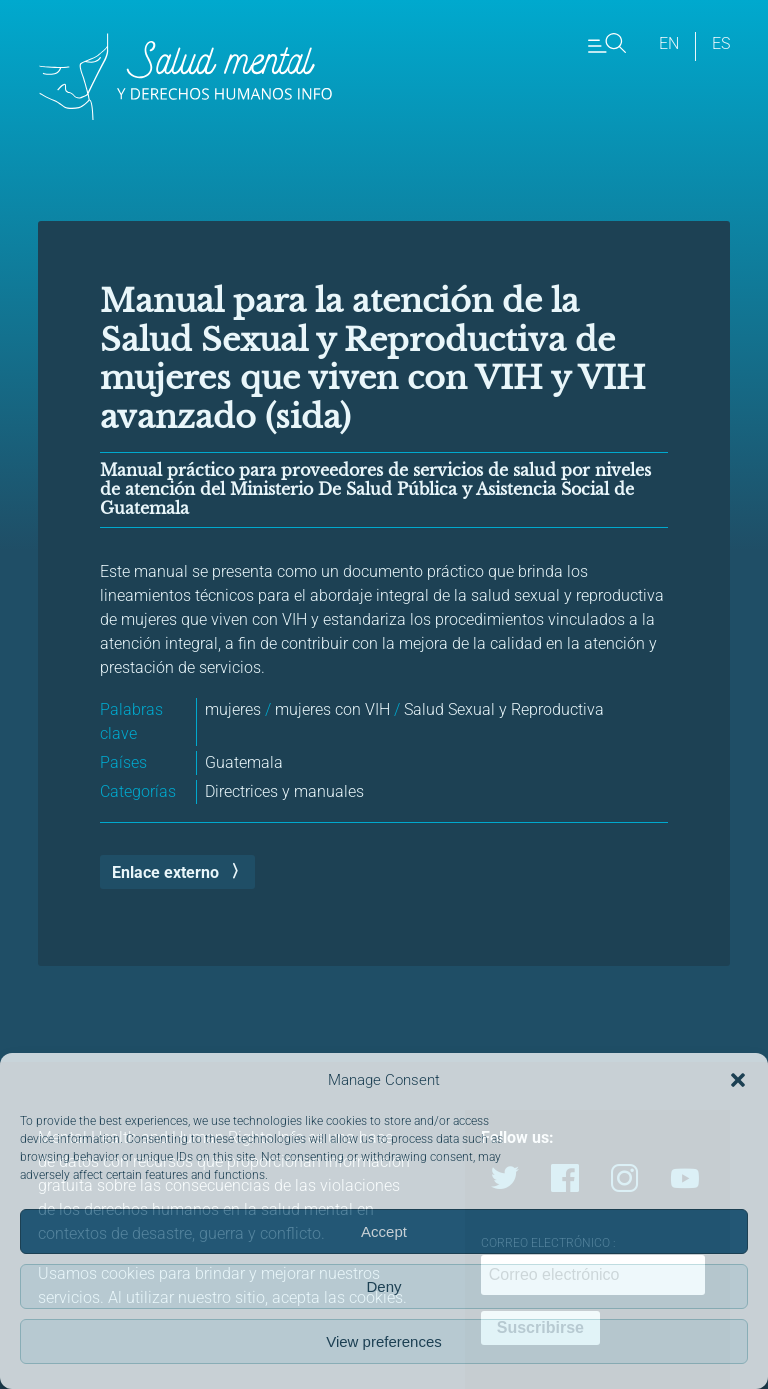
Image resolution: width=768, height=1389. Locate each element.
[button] (738, 1080)
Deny (383, 1286)
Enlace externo (165, 872)
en (669, 43)
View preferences (384, 1341)
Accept (384, 1231)
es (721, 43)
